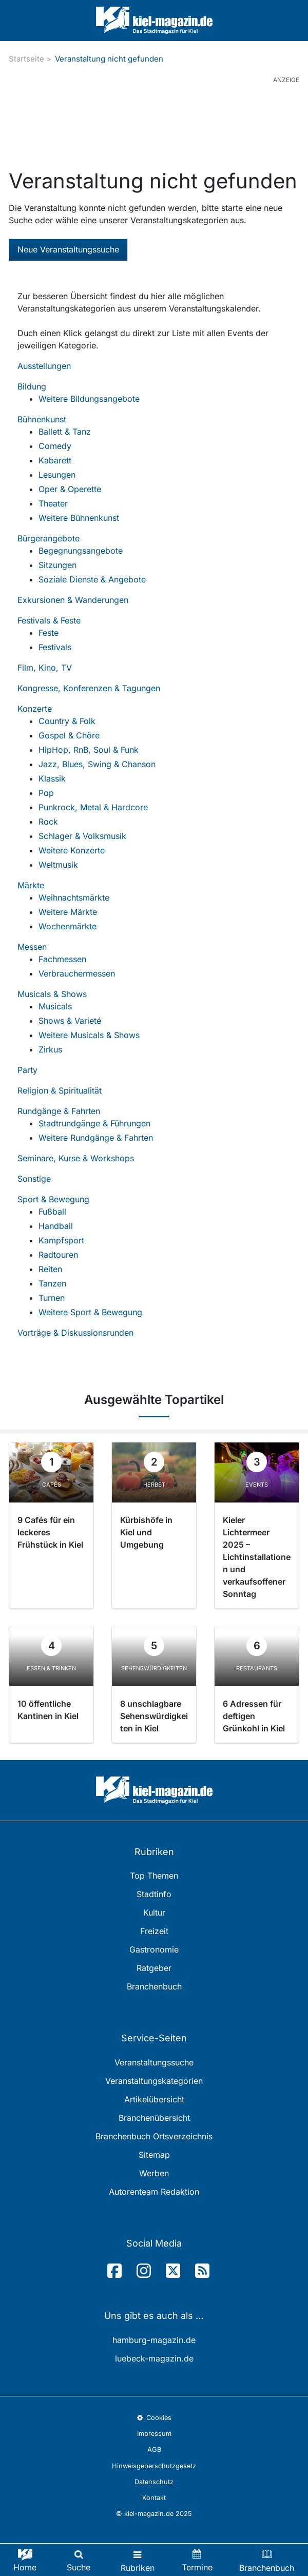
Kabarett (54, 460)
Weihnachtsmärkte (73, 897)
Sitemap (154, 2155)
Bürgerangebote (48, 538)
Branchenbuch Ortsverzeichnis (154, 2136)
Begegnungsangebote (80, 550)
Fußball (52, 1211)
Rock (48, 821)
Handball (55, 1226)
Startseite (26, 59)
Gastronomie (154, 1949)
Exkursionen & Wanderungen (72, 600)
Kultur (154, 1912)
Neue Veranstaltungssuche (68, 249)
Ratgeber (154, 1968)
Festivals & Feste (49, 620)
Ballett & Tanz (64, 431)
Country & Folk (66, 721)
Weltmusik (58, 865)
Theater (53, 503)
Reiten (50, 1269)
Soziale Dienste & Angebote (92, 579)
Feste (48, 633)
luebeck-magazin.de (154, 2358)
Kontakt (154, 2498)
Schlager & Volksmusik (82, 836)
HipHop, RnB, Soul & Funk (88, 750)
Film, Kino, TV (44, 667)
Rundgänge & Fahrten (58, 1111)
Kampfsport (61, 1240)
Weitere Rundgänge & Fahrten (95, 1138)
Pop (46, 793)
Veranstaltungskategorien (154, 2081)
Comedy (54, 446)
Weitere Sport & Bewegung (90, 1312)
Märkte (30, 885)
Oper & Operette (69, 489)
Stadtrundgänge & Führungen (94, 1123)
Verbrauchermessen (76, 973)
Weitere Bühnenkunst (78, 518)
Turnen (51, 1298)
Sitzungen (57, 565)
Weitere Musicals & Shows (89, 1035)
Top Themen (154, 1875)
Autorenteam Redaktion (154, 2192)
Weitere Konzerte (71, 850)
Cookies (154, 2418)
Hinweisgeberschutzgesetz (154, 2466)
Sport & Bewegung (53, 1199)
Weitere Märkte (67, 912)
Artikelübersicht (154, 2099)
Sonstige (34, 1179)
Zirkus (50, 1049)
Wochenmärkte (67, 926)
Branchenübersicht (154, 2118)
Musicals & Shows (52, 994)
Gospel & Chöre (69, 735)
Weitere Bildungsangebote (89, 399)
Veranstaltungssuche (154, 2062)
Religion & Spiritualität (59, 1090)
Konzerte (34, 709)
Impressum (154, 2433)
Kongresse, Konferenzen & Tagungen (88, 688)
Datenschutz (154, 2482)
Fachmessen (62, 959)
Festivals (54, 647)
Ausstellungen (44, 366)
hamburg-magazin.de (154, 2340)
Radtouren (58, 1255)
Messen (32, 947)
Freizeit (154, 1931)
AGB (154, 2449)
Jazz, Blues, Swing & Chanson (97, 764)
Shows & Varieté (69, 1021)
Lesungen (56, 475)
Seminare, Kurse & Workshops (75, 1158)
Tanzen (52, 1283)
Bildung (31, 386)
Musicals (55, 1006)
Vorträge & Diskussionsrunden (75, 1333)
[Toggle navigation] (138, 2560)
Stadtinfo (154, 1894)
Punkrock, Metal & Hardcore (93, 807)
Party (27, 1070)
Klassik (52, 778)
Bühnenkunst (41, 419)
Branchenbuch (154, 1986)
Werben (154, 2173)
